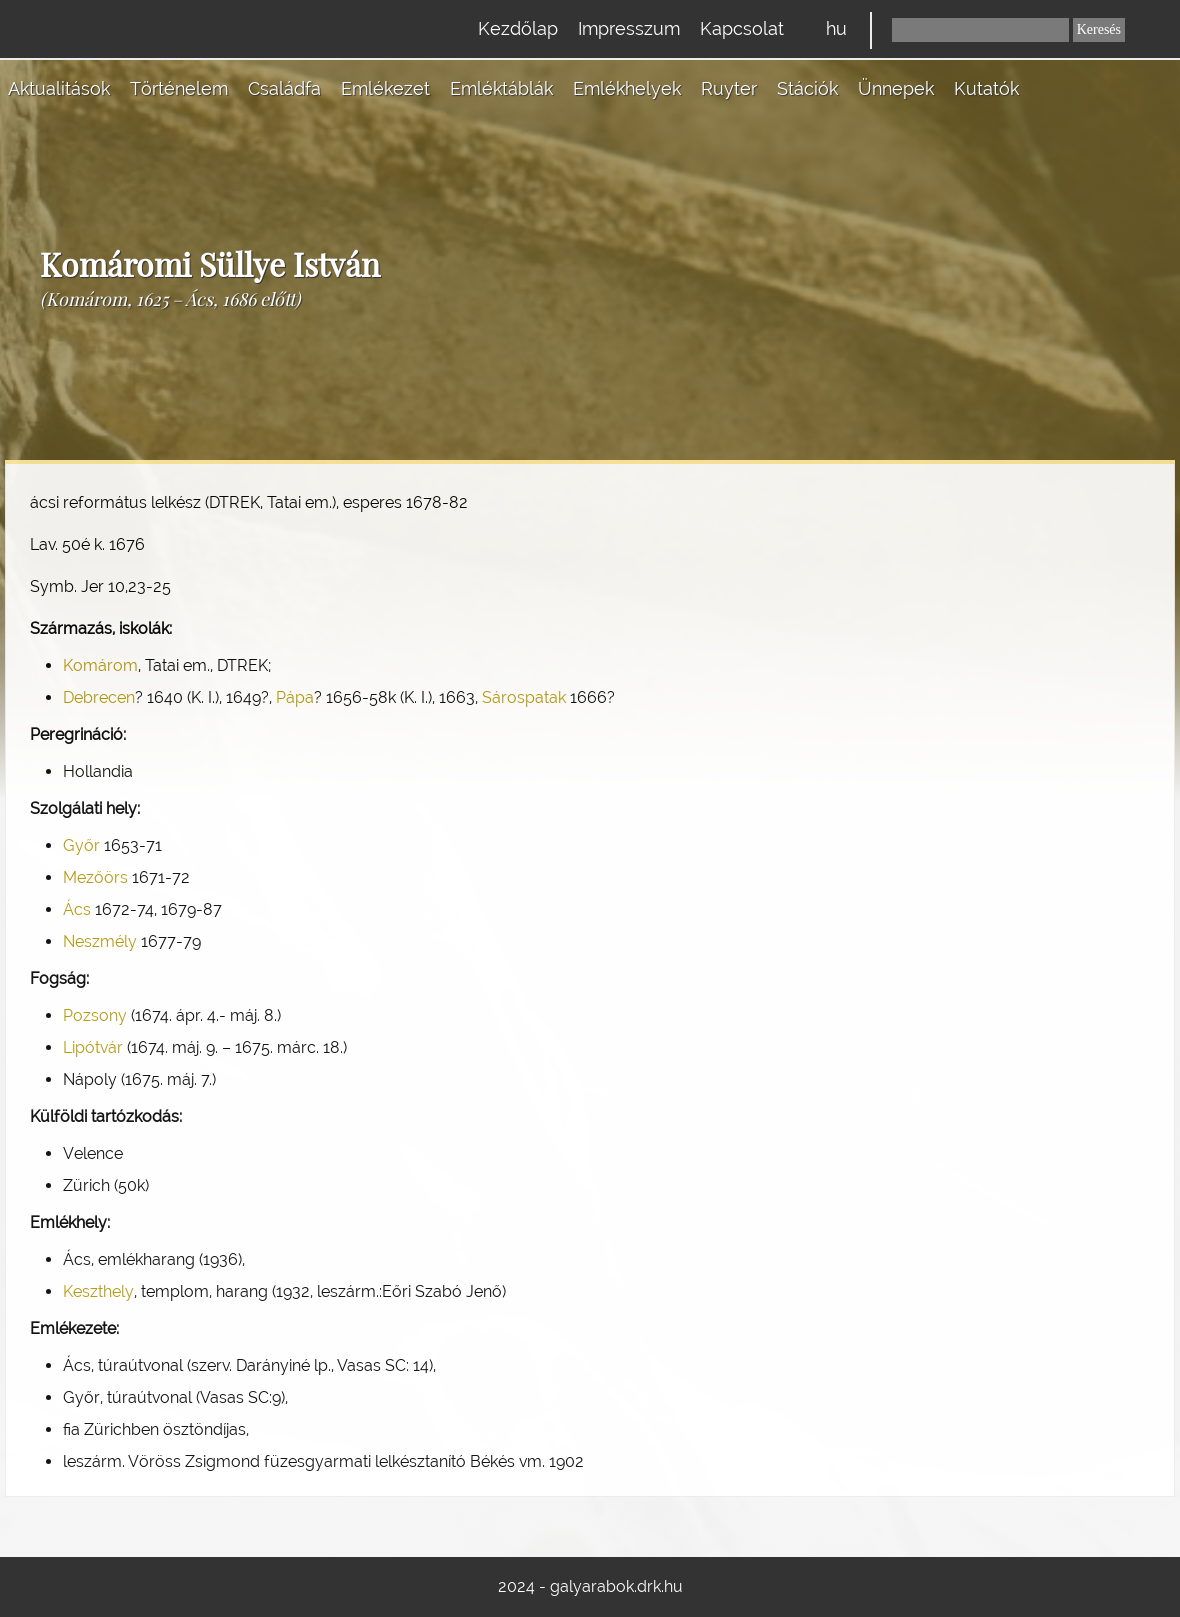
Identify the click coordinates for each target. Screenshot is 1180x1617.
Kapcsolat (742, 28)
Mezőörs (95, 877)
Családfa (284, 88)
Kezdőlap (518, 28)
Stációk (807, 88)
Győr (81, 845)
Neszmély (100, 941)
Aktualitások (59, 88)
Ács (77, 909)
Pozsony (95, 1015)
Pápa (295, 697)
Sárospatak (524, 697)
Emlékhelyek (627, 88)
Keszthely (98, 1291)
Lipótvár (93, 1047)
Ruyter (729, 88)
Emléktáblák (501, 88)
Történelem (179, 88)
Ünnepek (896, 88)
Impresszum (629, 28)
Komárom (100, 665)
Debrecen (99, 697)
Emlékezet (385, 88)
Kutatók (986, 88)
